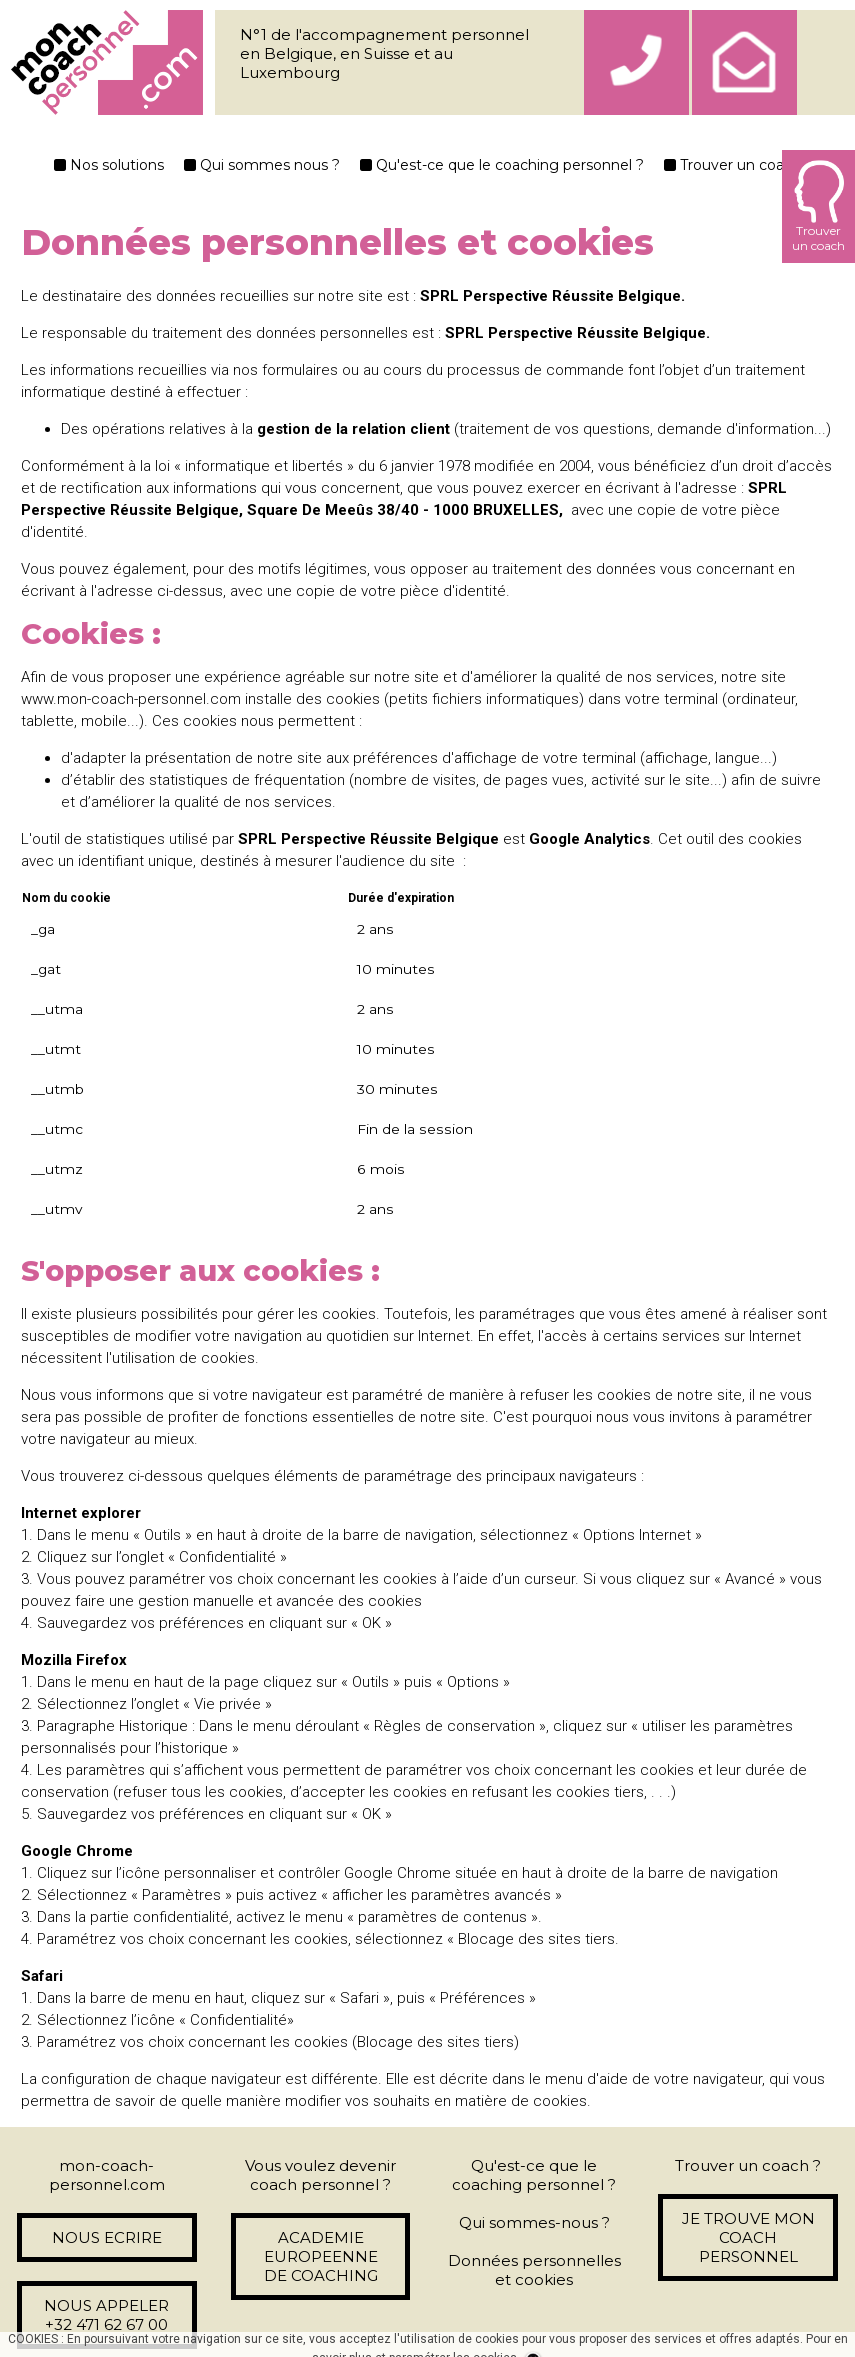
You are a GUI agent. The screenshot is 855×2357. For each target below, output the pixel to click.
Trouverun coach (818, 206)
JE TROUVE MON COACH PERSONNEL (748, 2237)
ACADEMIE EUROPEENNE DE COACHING (321, 2256)
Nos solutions (109, 165)
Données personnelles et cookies (534, 2270)
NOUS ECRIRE (107, 2237)
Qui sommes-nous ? (534, 2222)
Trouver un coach (732, 165)
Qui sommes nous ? (262, 165)
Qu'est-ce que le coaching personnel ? (502, 165)
